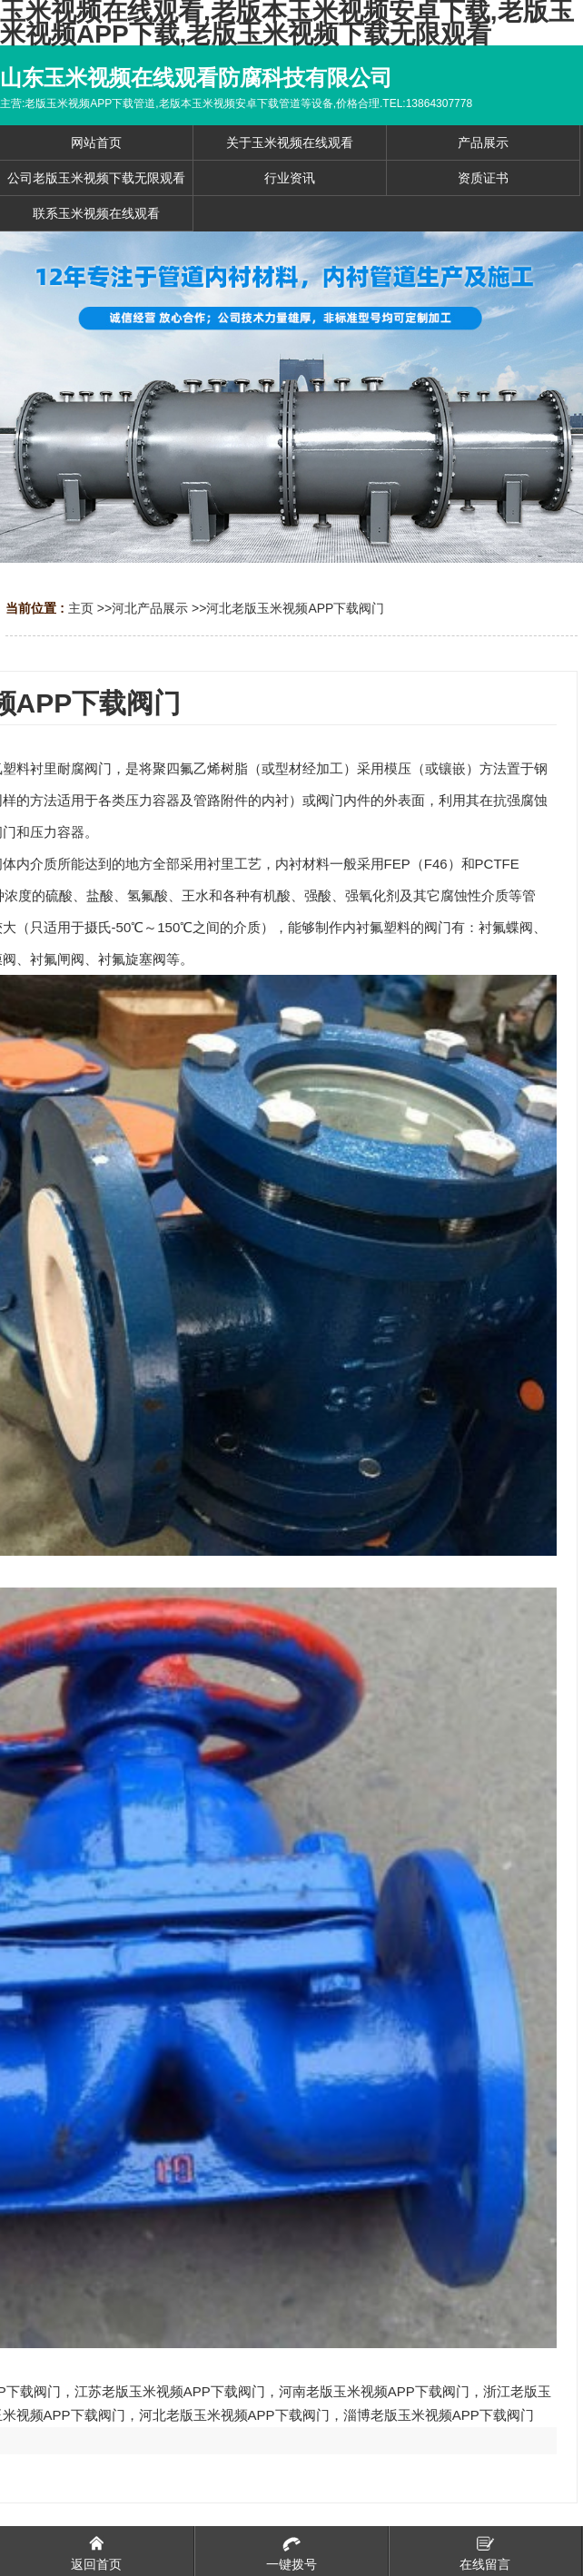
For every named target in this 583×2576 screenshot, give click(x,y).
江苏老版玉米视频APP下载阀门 (169, 2391)
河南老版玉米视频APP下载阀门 (374, 2391)
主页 (81, 608)
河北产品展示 (150, 608)
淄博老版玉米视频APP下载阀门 (438, 2415)
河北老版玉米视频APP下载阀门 (295, 608)
